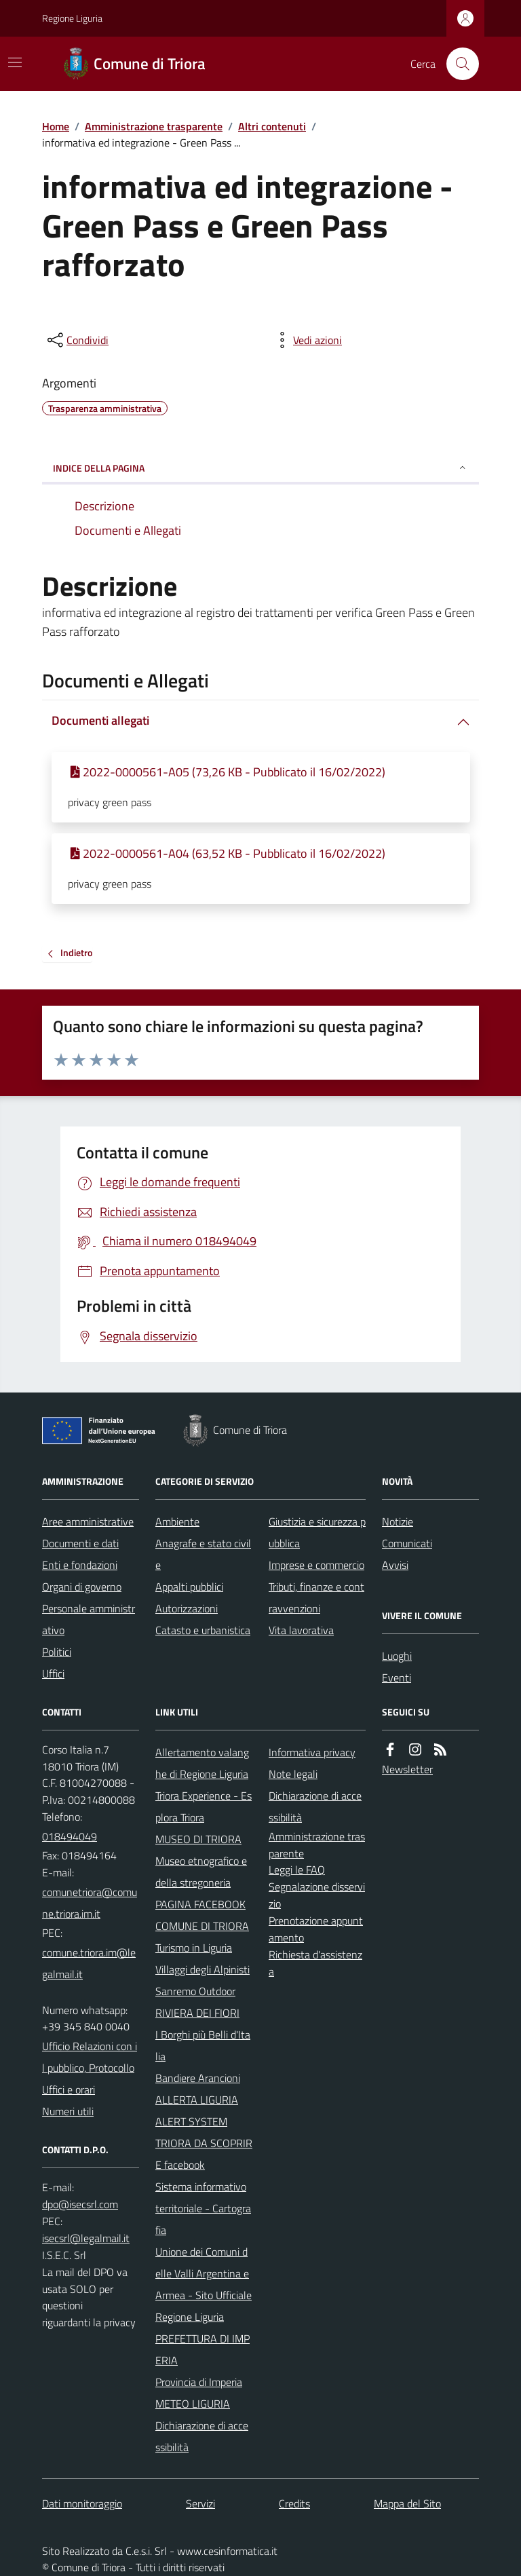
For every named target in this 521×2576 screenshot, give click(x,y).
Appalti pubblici (189, 1586)
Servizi (200, 2503)
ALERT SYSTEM (191, 2121)
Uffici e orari (68, 2089)
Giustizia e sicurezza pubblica (317, 1532)
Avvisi (395, 1565)
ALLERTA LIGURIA (196, 2099)
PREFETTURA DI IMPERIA (202, 2349)
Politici (56, 1652)
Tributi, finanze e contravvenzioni (316, 1597)
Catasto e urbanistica (202, 1630)
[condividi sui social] (76, 340)
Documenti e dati (80, 1543)
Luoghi (397, 1656)
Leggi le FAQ (297, 1869)
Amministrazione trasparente (154, 126)
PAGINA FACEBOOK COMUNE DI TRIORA (202, 1915)
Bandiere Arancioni (197, 2078)
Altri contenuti (272, 126)
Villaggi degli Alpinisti (202, 1969)
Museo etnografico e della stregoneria (201, 1872)
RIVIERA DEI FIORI (197, 2013)
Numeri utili (68, 2111)
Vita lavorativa (301, 1630)
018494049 (69, 1836)
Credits (294, 2503)
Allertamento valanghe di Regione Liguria (202, 1763)
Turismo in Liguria (193, 1947)
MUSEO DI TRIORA (198, 1839)
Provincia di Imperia (198, 2382)
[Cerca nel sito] (457, 64)
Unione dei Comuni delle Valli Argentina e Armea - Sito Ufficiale (203, 2273)
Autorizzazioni (186, 1608)
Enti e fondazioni (79, 1565)
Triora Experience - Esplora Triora (203, 1806)
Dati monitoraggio (82, 2503)
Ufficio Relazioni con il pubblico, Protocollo (89, 2057)
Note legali (293, 1774)
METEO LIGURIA (192, 2403)
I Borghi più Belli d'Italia (202, 2045)
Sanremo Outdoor (195, 1991)
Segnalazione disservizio (317, 1895)
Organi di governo (81, 1586)
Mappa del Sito (407, 2503)
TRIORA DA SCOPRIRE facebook (203, 2154)
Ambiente (177, 1521)
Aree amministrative (88, 1521)
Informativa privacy (312, 1752)
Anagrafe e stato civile (203, 1554)
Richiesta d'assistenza (315, 1963)
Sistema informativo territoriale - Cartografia (203, 2208)
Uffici (53, 1673)
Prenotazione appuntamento (316, 1929)
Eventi (396, 1677)
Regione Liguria (72, 18)
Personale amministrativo (88, 1619)
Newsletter (407, 1769)
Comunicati (407, 1543)
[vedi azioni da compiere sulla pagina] (307, 340)
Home (55, 126)
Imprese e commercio (316, 1565)
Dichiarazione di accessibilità (201, 2436)
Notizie (397, 1521)
